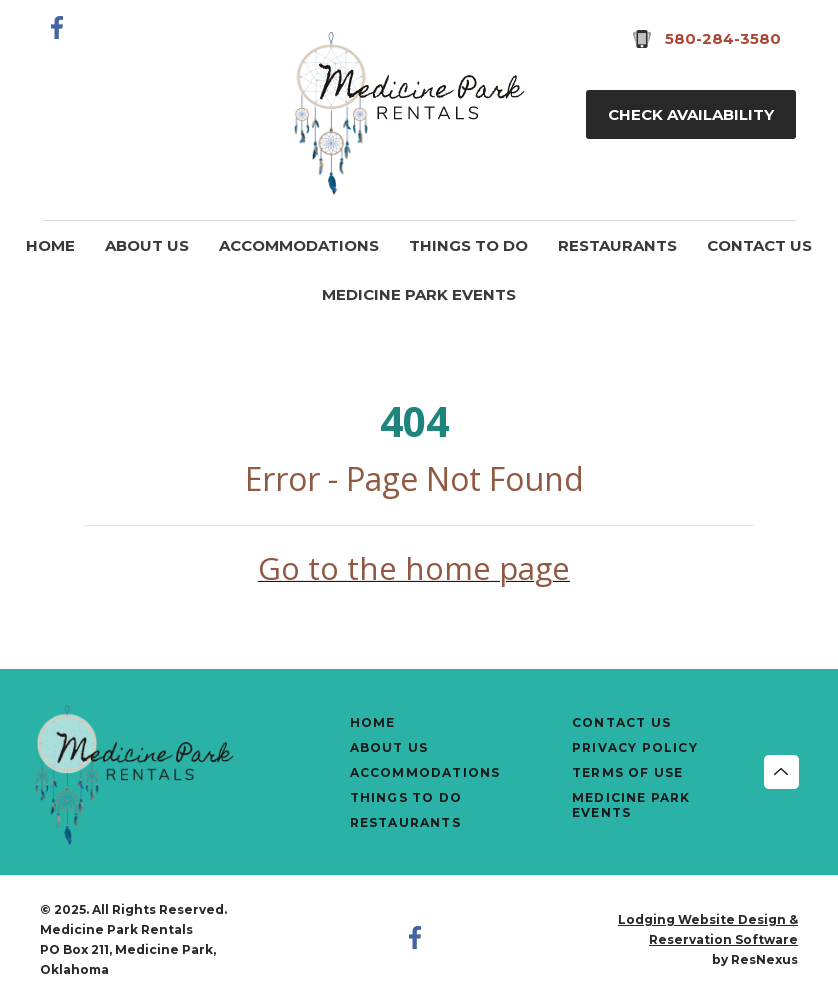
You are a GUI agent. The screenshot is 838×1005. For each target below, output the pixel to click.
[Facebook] (58, 27)
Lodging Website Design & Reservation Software (708, 929)
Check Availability (691, 114)
